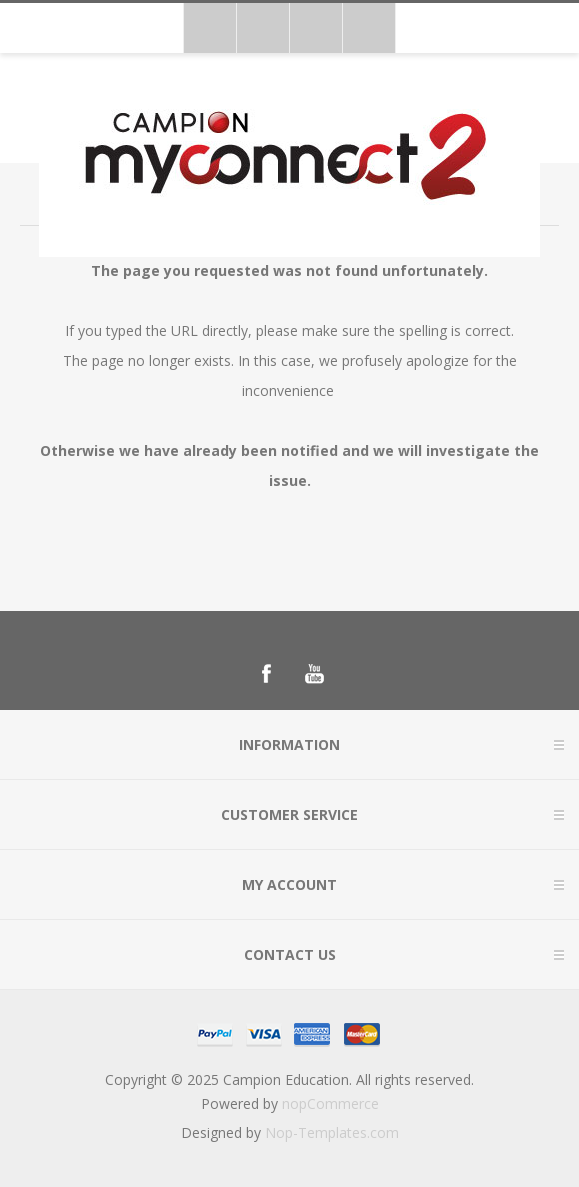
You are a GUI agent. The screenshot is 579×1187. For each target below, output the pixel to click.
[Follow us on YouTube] (314, 674)
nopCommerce (330, 1103)
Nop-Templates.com (332, 1132)
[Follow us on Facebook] (266, 674)
